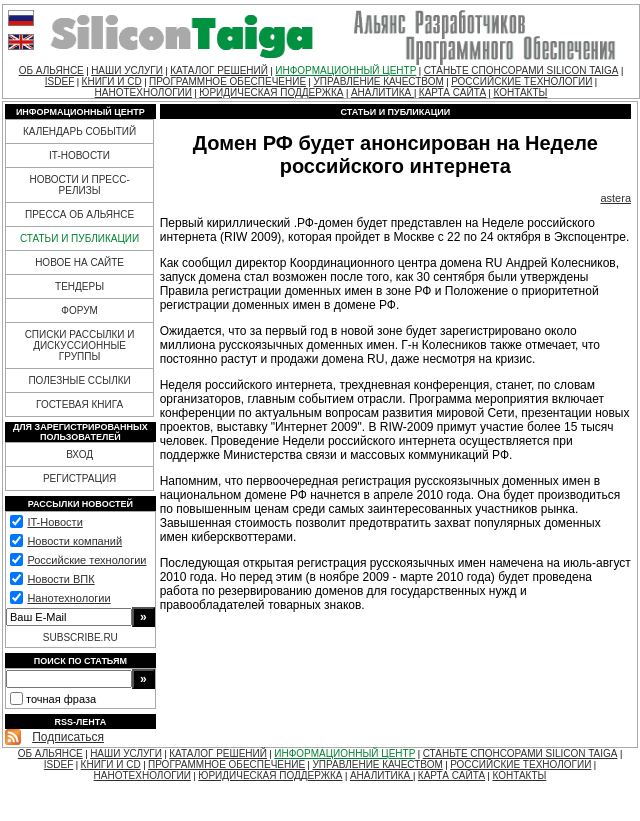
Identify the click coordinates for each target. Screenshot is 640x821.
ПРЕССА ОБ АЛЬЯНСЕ (79, 214)
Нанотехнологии (68, 598)
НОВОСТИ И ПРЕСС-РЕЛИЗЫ (79, 185)
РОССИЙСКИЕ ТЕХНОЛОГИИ (521, 81)
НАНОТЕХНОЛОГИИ (143, 92)
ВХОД (79, 454)
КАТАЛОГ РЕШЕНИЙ (219, 70)
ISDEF (59, 81)
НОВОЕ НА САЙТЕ (79, 262)
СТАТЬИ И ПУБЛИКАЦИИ (79, 238)
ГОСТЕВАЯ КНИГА (79, 404)
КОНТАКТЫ (520, 92)
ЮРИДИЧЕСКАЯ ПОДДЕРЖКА (271, 92)
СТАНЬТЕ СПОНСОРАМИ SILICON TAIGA (521, 70)
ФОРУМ (79, 310)
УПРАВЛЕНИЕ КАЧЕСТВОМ (378, 81)
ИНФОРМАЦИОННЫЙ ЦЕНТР (345, 70)
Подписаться (68, 737)
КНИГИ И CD (112, 81)
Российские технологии (86, 560)
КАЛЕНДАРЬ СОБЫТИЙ (79, 131)
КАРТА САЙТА (452, 92)
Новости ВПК (60, 579)
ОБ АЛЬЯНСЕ (51, 70)
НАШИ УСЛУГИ (127, 70)
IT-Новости (54, 522)
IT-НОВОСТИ (79, 155)
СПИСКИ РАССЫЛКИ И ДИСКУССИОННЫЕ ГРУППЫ (80, 345)
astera (615, 198)
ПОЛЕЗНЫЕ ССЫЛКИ (79, 380)
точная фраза (61, 699)
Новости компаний (74, 541)
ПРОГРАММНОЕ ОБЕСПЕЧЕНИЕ (227, 81)
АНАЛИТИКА (382, 92)
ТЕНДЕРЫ (79, 286)
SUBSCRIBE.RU (80, 637)
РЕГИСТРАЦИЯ (79, 478)
